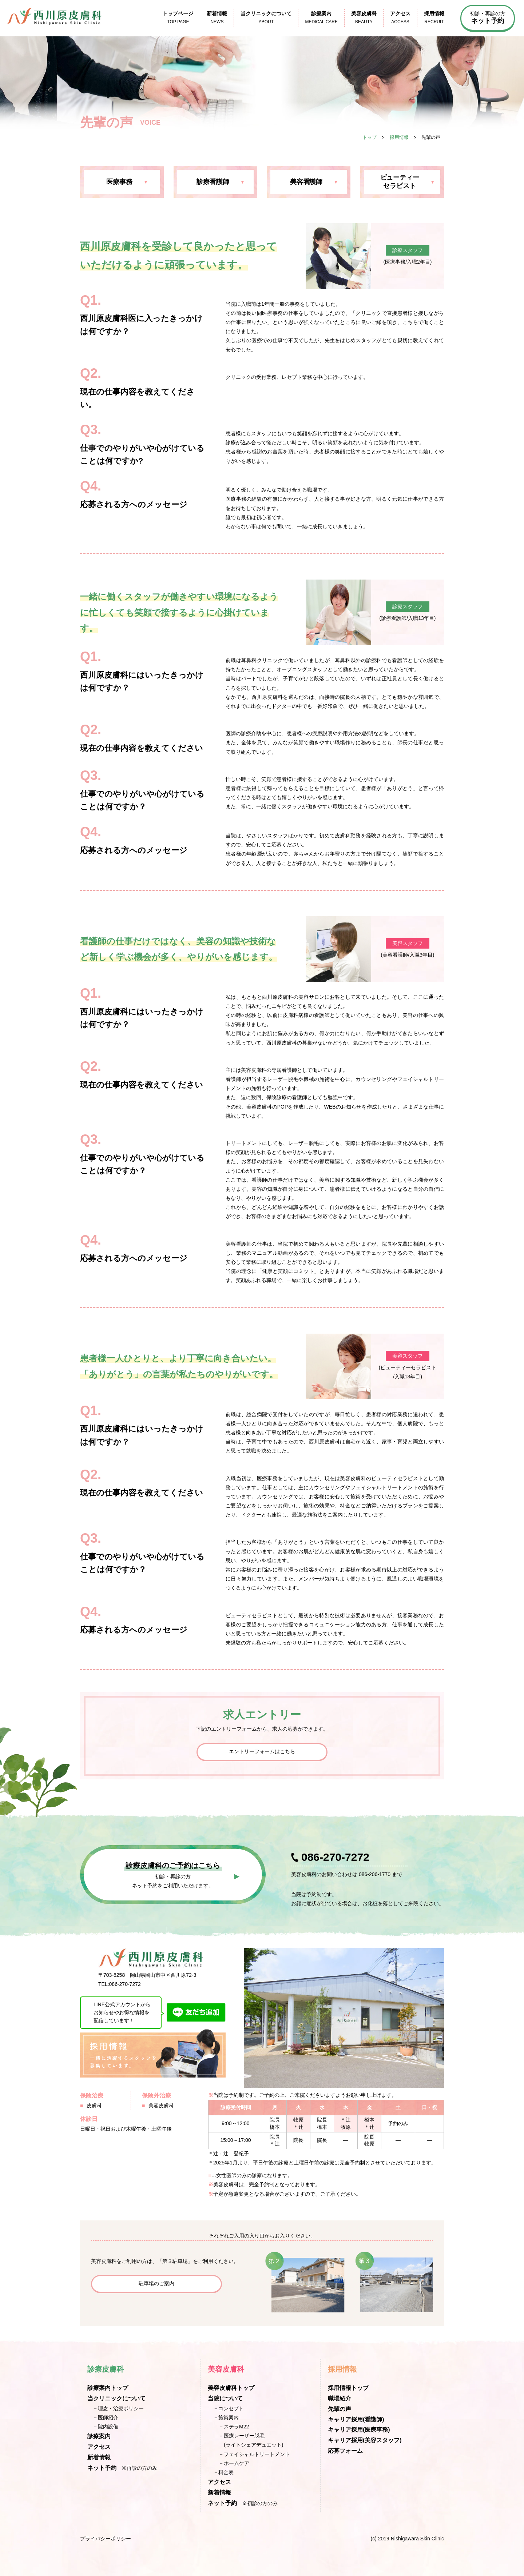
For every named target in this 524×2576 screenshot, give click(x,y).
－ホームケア (234, 2463)
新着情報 (99, 2457)
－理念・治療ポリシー (118, 2408)
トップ (369, 137)
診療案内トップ (107, 2388)
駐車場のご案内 (156, 2283)
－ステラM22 (234, 2426)
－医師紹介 (105, 2417)
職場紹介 (339, 2398)
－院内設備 (105, 2426)
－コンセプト (228, 2408)
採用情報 (399, 137)
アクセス (99, 2447)
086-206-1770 (374, 1874)
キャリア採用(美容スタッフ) (365, 2440)
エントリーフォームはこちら (262, 1751)
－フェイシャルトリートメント (254, 2454)
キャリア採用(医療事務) (359, 2430)
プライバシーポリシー (105, 2538)
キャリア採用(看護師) (356, 2419)
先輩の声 (339, 2409)
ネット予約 (101, 2468)
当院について (225, 2398)
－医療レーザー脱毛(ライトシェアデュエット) (251, 2440)
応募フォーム (345, 2451)
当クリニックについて (116, 2398)
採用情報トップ (348, 2388)
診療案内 (99, 2436)
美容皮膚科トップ (231, 2388)
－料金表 (223, 2472)
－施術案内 (226, 2417)
